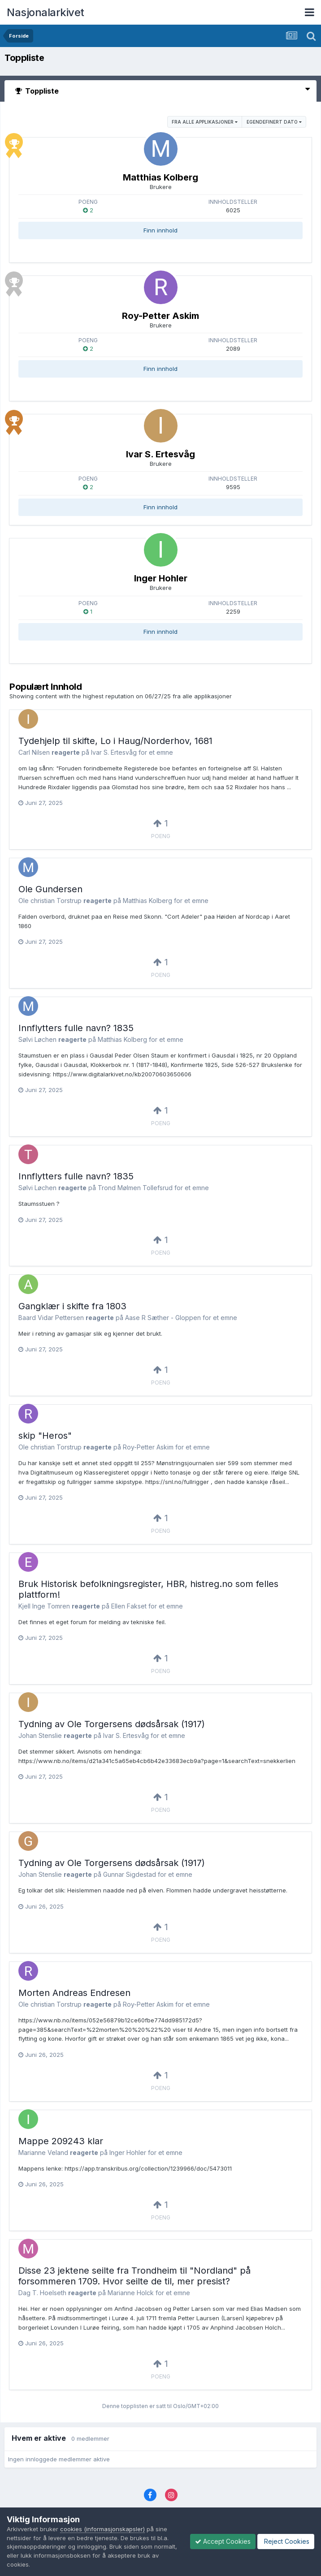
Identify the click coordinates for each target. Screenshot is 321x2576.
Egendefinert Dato (274, 122)
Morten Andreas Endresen (74, 1992)
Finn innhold (160, 230)
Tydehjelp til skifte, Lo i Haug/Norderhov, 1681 (115, 740)
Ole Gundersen (50, 889)
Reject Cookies (285, 2541)
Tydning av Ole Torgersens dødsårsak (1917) (111, 1724)
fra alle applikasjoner (205, 122)
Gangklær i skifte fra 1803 (72, 1306)
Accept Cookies (223, 2541)
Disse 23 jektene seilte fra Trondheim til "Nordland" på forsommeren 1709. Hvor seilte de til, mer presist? (134, 2276)
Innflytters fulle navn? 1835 (76, 1028)
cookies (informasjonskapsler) (102, 2529)
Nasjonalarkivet (45, 12)
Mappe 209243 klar (60, 2141)
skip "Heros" (45, 1435)
